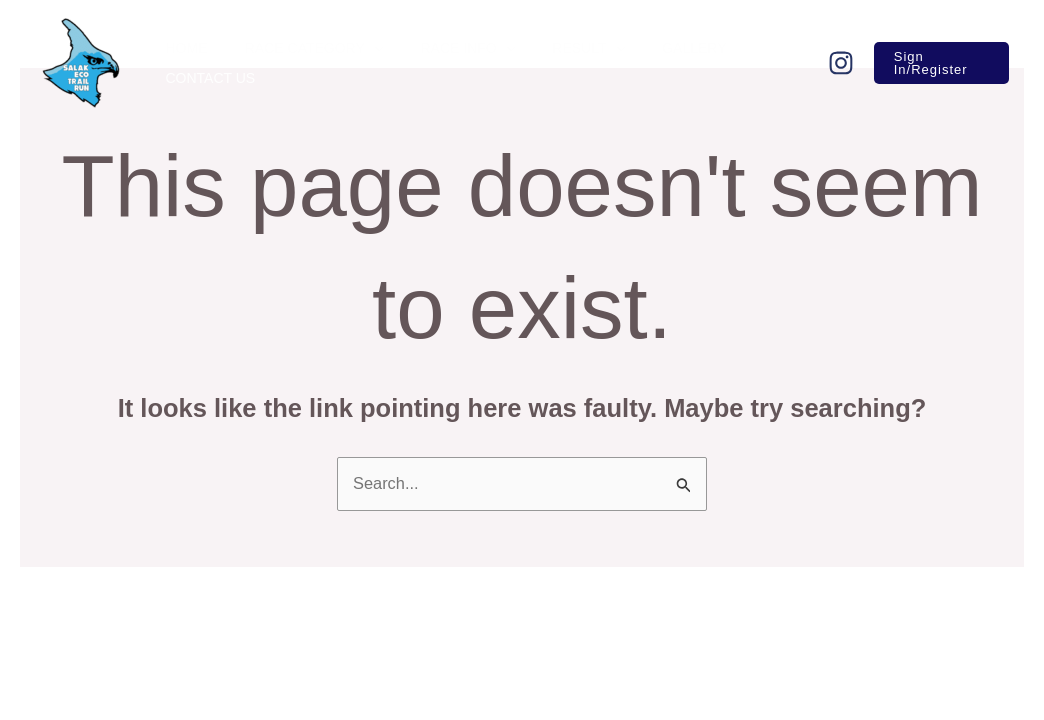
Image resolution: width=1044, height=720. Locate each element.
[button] (937, 63)
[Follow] (833, 63)
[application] (361, 48)
